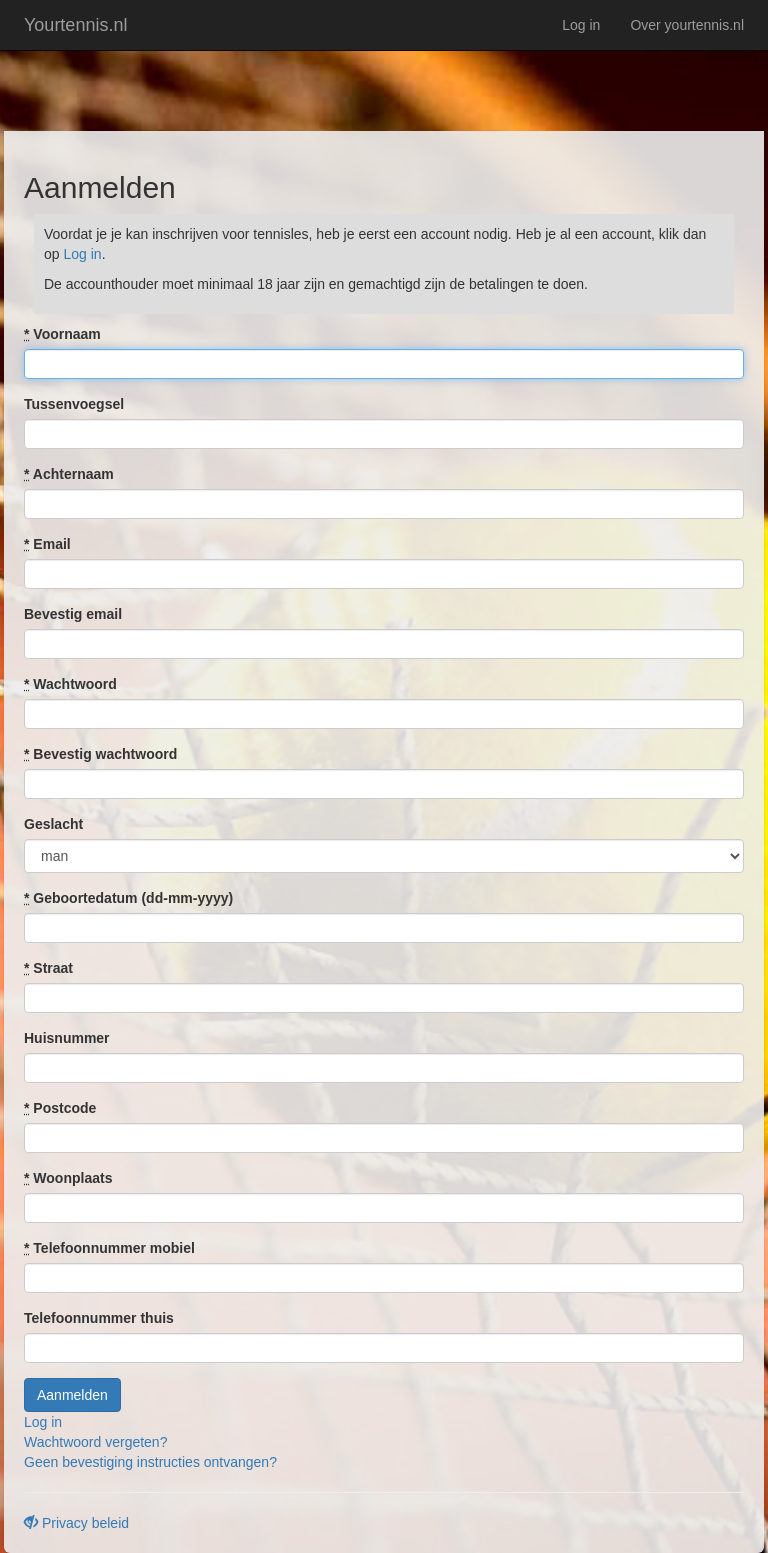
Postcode (60, 1108)
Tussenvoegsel (74, 404)
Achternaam (69, 474)
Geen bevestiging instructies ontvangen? (150, 1462)
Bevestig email (73, 614)
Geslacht (53, 824)
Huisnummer (67, 1038)
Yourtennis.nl (75, 25)
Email (47, 544)
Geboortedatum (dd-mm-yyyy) (128, 898)
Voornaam (62, 334)
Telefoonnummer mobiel (109, 1248)
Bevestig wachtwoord (100, 754)
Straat (48, 968)
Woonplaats (68, 1178)
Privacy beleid (76, 1523)
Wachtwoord (70, 684)
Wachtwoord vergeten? (95, 1442)
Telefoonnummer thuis (99, 1318)
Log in (581, 25)
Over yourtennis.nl (687, 25)
